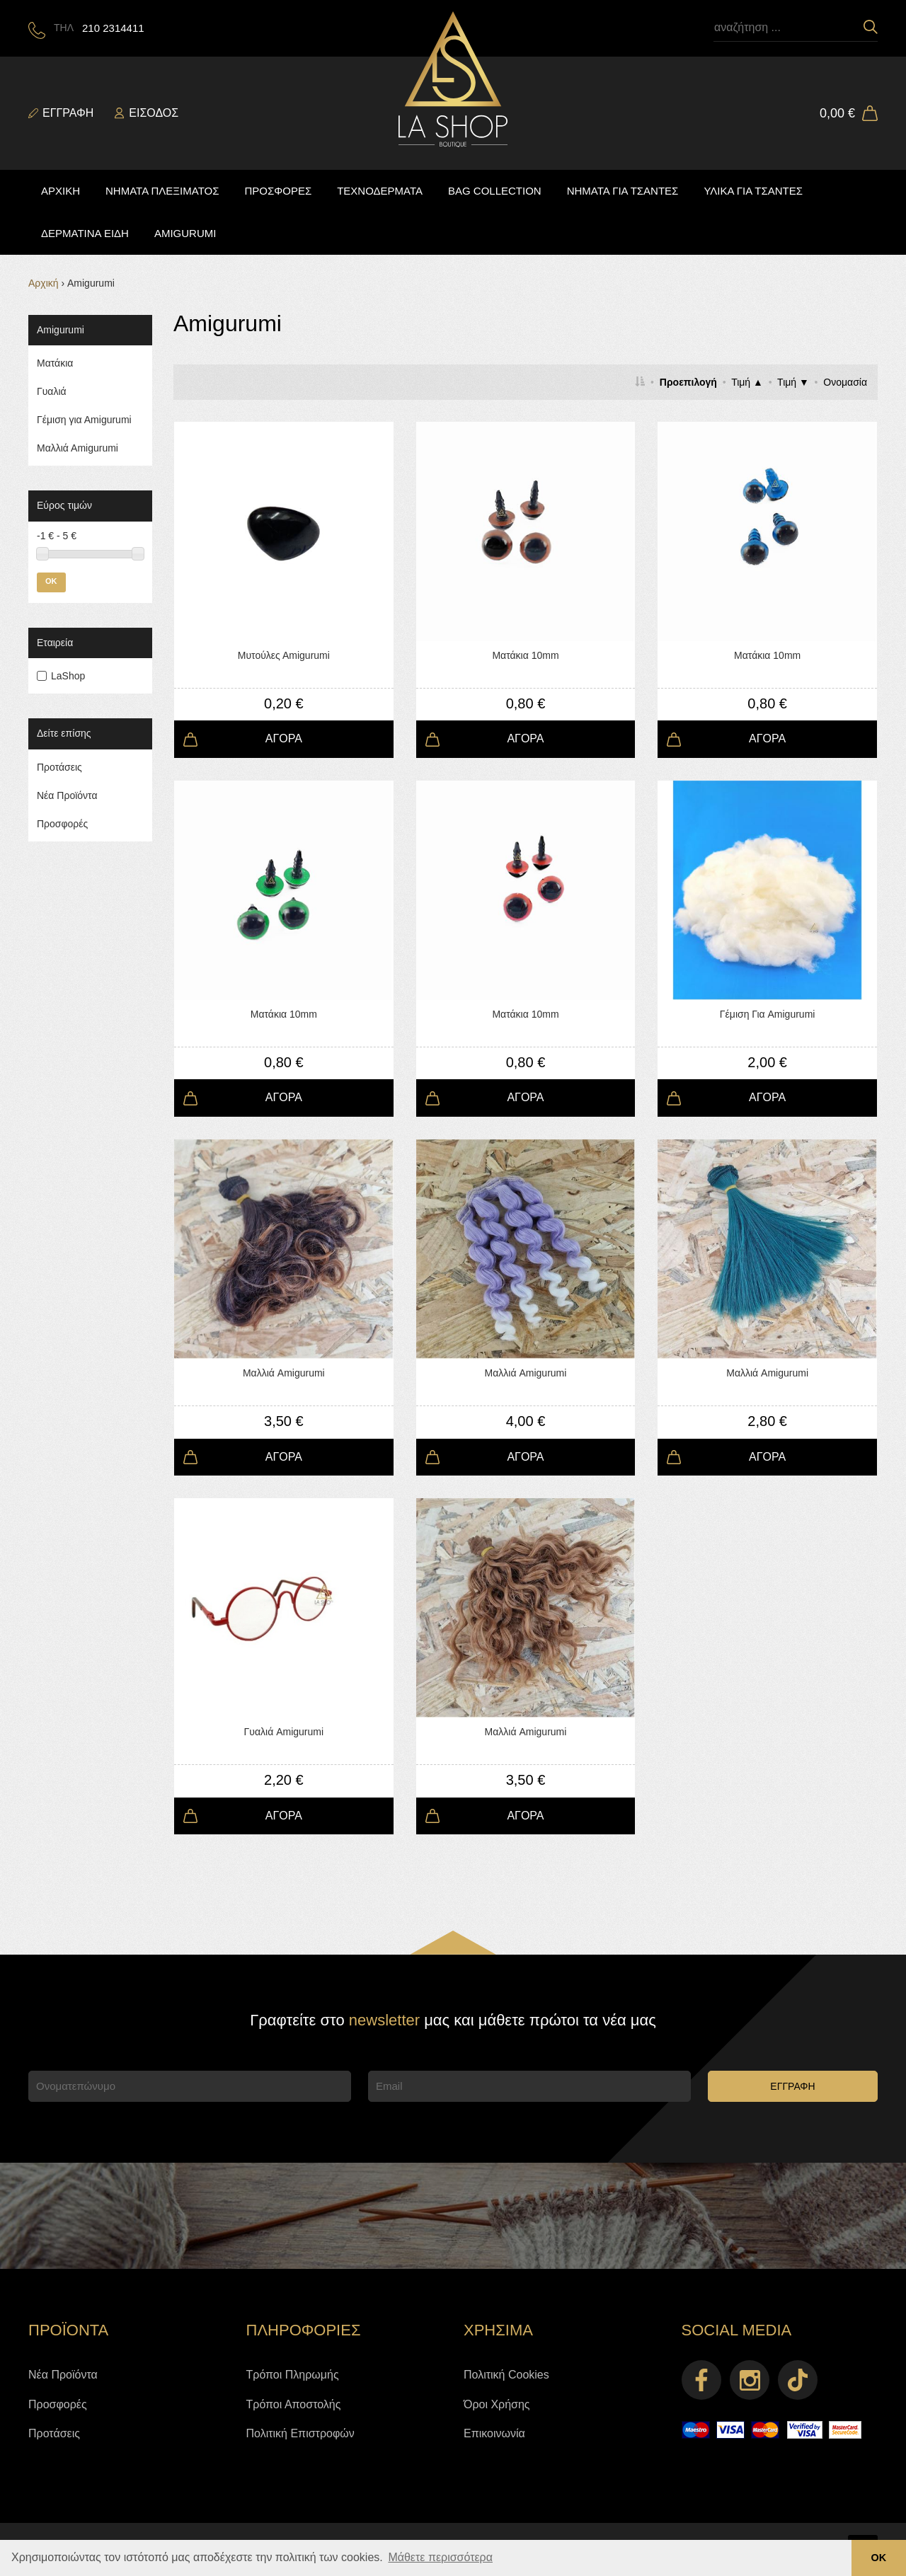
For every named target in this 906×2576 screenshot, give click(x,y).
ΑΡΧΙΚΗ (60, 191)
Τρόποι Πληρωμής (292, 2375)
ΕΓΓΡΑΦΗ (792, 2086)
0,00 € (837, 113)
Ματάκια (55, 363)
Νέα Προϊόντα (67, 795)
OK (51, 581)
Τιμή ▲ (747, 382)
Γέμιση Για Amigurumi (767, 1014)
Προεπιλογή (688, 382)
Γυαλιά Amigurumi (283, 1731)
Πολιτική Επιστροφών (300, 2433)
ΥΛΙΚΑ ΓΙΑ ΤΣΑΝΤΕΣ (753, 191)
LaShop (68, 676)
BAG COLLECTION (494, 191)
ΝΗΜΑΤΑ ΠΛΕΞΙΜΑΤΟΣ (162, 191)
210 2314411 (113, 28)
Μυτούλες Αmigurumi (284, 655)
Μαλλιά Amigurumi (284, 1373)
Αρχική (43, 283)
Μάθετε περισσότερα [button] (440, 2557)
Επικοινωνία (494, 2433)
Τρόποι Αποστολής (293, 2404)
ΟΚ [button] (879, 2557)
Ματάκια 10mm (525, 655)
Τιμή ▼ (793, 382)
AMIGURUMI (185, 233)
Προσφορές (62, 823)
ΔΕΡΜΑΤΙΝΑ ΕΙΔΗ (85, 233)
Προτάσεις (59, 767)
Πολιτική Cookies (506, 2375)
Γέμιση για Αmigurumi (84, 419)
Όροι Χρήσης (497, 2404)
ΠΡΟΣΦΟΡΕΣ (277, 191)
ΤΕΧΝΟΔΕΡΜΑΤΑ (380, 191)
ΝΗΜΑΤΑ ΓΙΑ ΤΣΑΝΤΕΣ (623, 191)
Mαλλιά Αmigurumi (77, 448)
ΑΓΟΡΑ (283, 738)
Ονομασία (845, 382)
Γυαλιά (52, 391)
